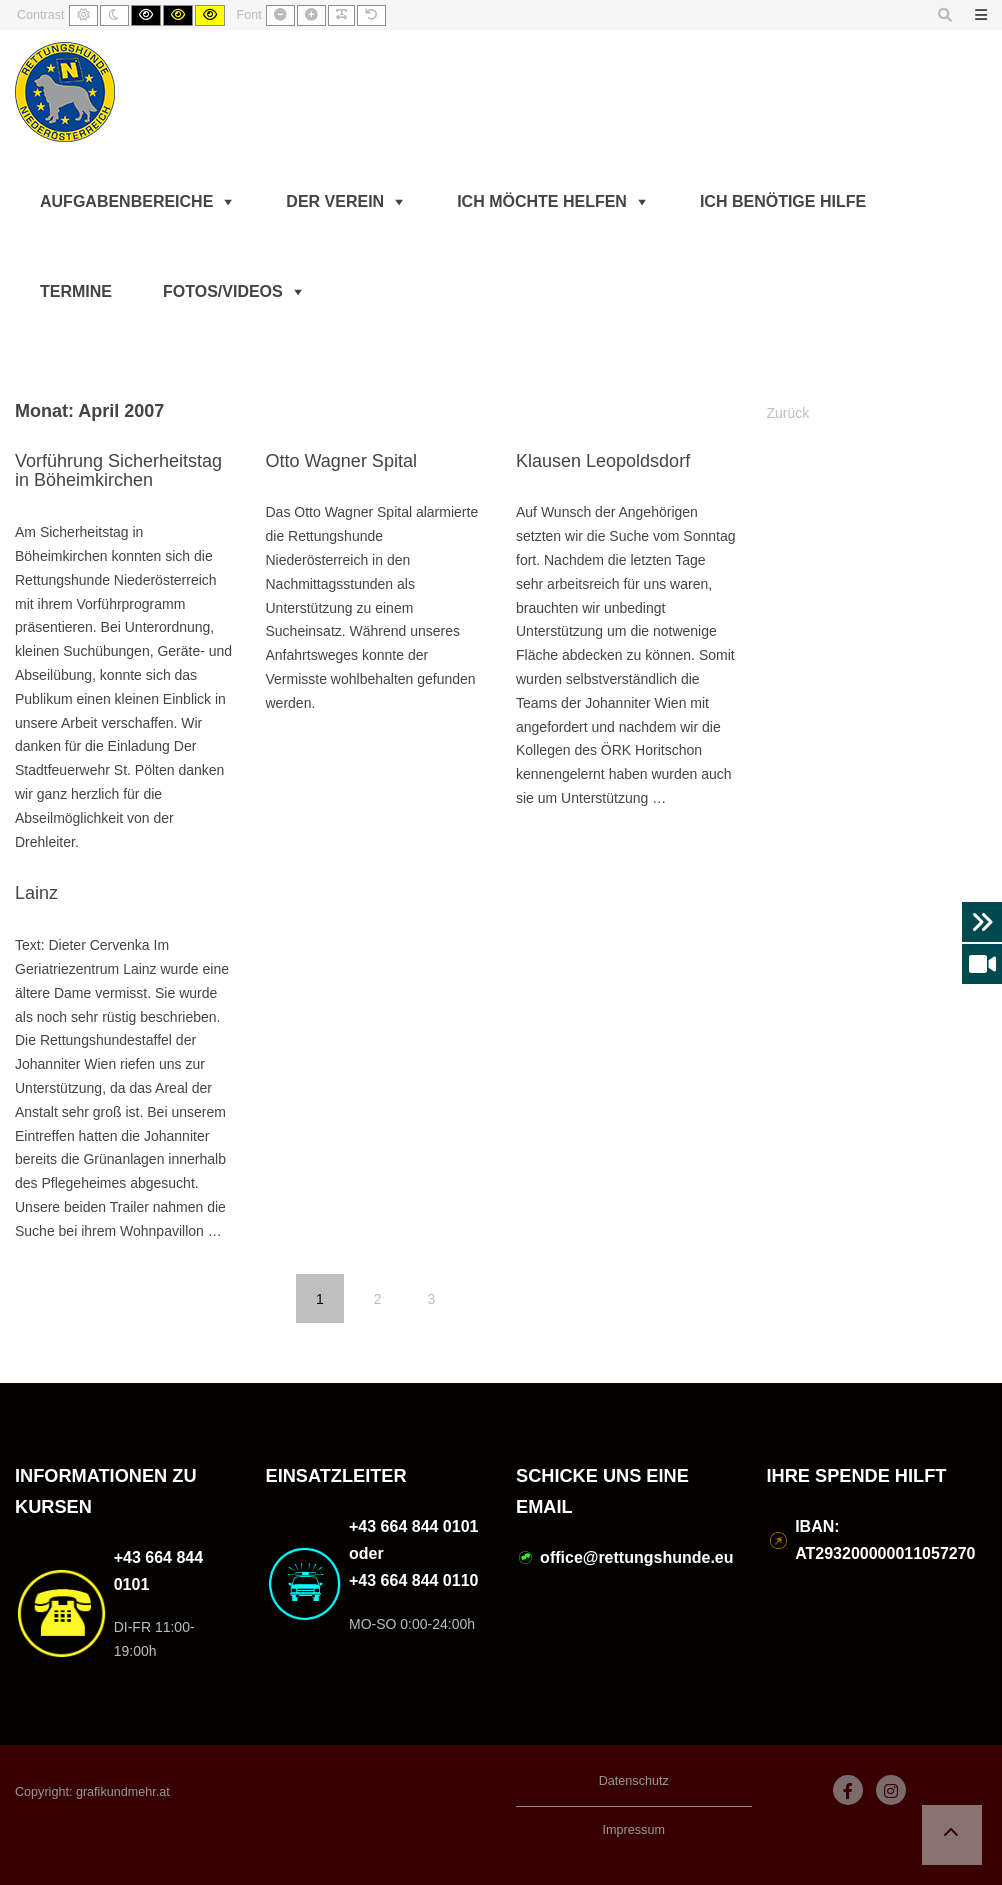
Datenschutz (634, 1781)
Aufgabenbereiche (126, 201)
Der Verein (335, 201)
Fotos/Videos (223, 291)
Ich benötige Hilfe (783, 201)
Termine (76, 291)
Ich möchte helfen (542, 201)
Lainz (36, 893)
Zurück (788, 413)
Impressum (634, 1830)
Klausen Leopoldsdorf (603, 461)
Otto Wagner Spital (341, 461)
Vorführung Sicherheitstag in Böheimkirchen (118, 471)
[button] (952, 1835)
